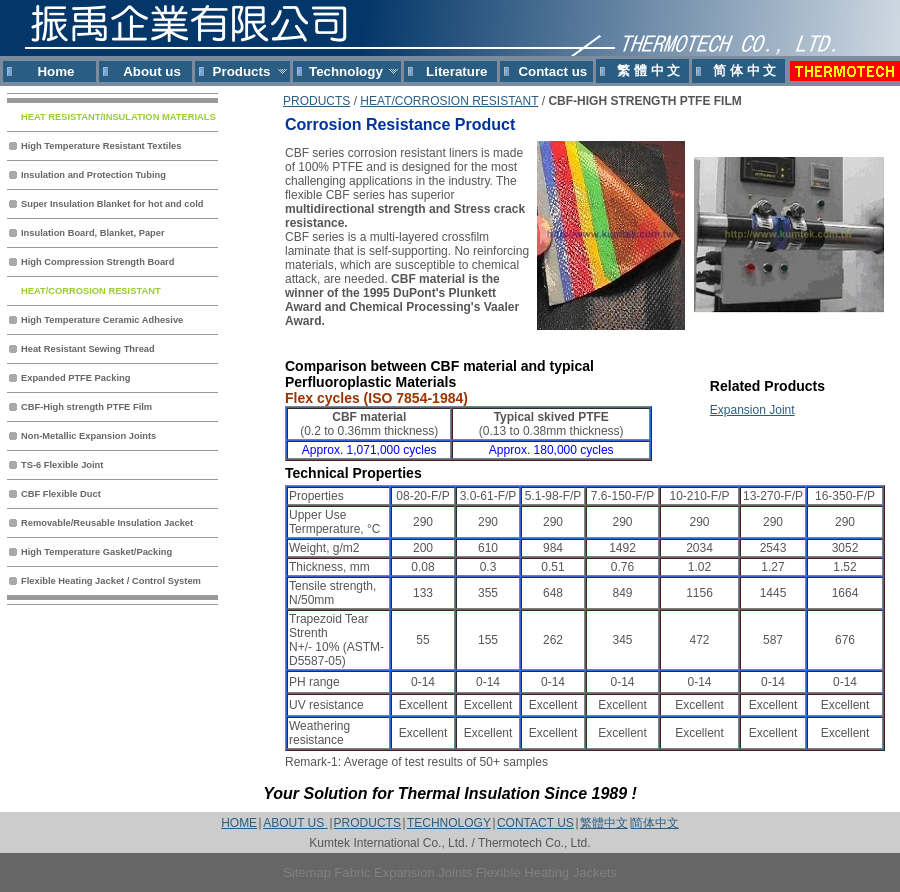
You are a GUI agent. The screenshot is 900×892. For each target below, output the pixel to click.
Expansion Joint (752, 410)
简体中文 (655, 823)
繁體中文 (604, 823)
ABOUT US (295, 823)
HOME (239, 823)
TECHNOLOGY (449, 823)
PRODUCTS (316, 101)
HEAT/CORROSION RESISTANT (449, 101)
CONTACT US (535, 823)
